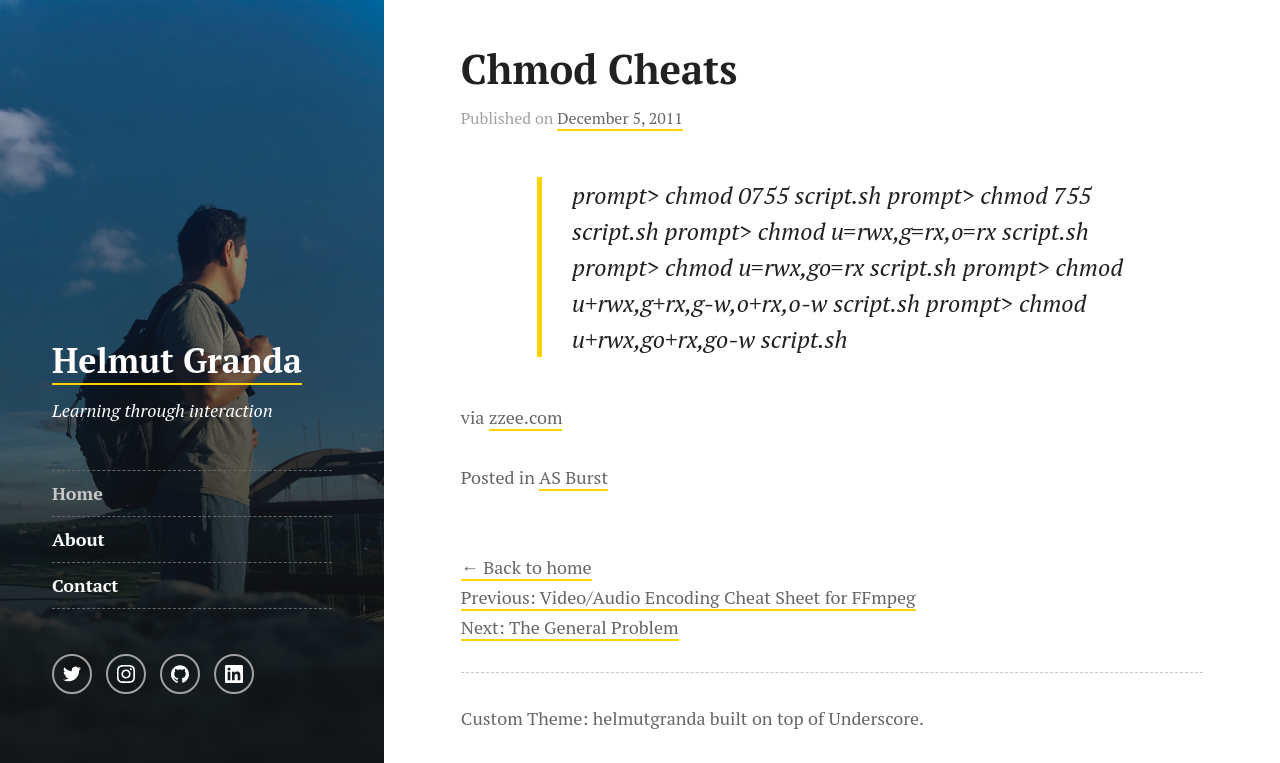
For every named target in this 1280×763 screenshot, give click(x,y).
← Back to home (526, 567)
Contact (85, 585)
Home (77, 493)
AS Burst (573, 477)
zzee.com (526, 417)
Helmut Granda (177, 360)
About (78, 539)
